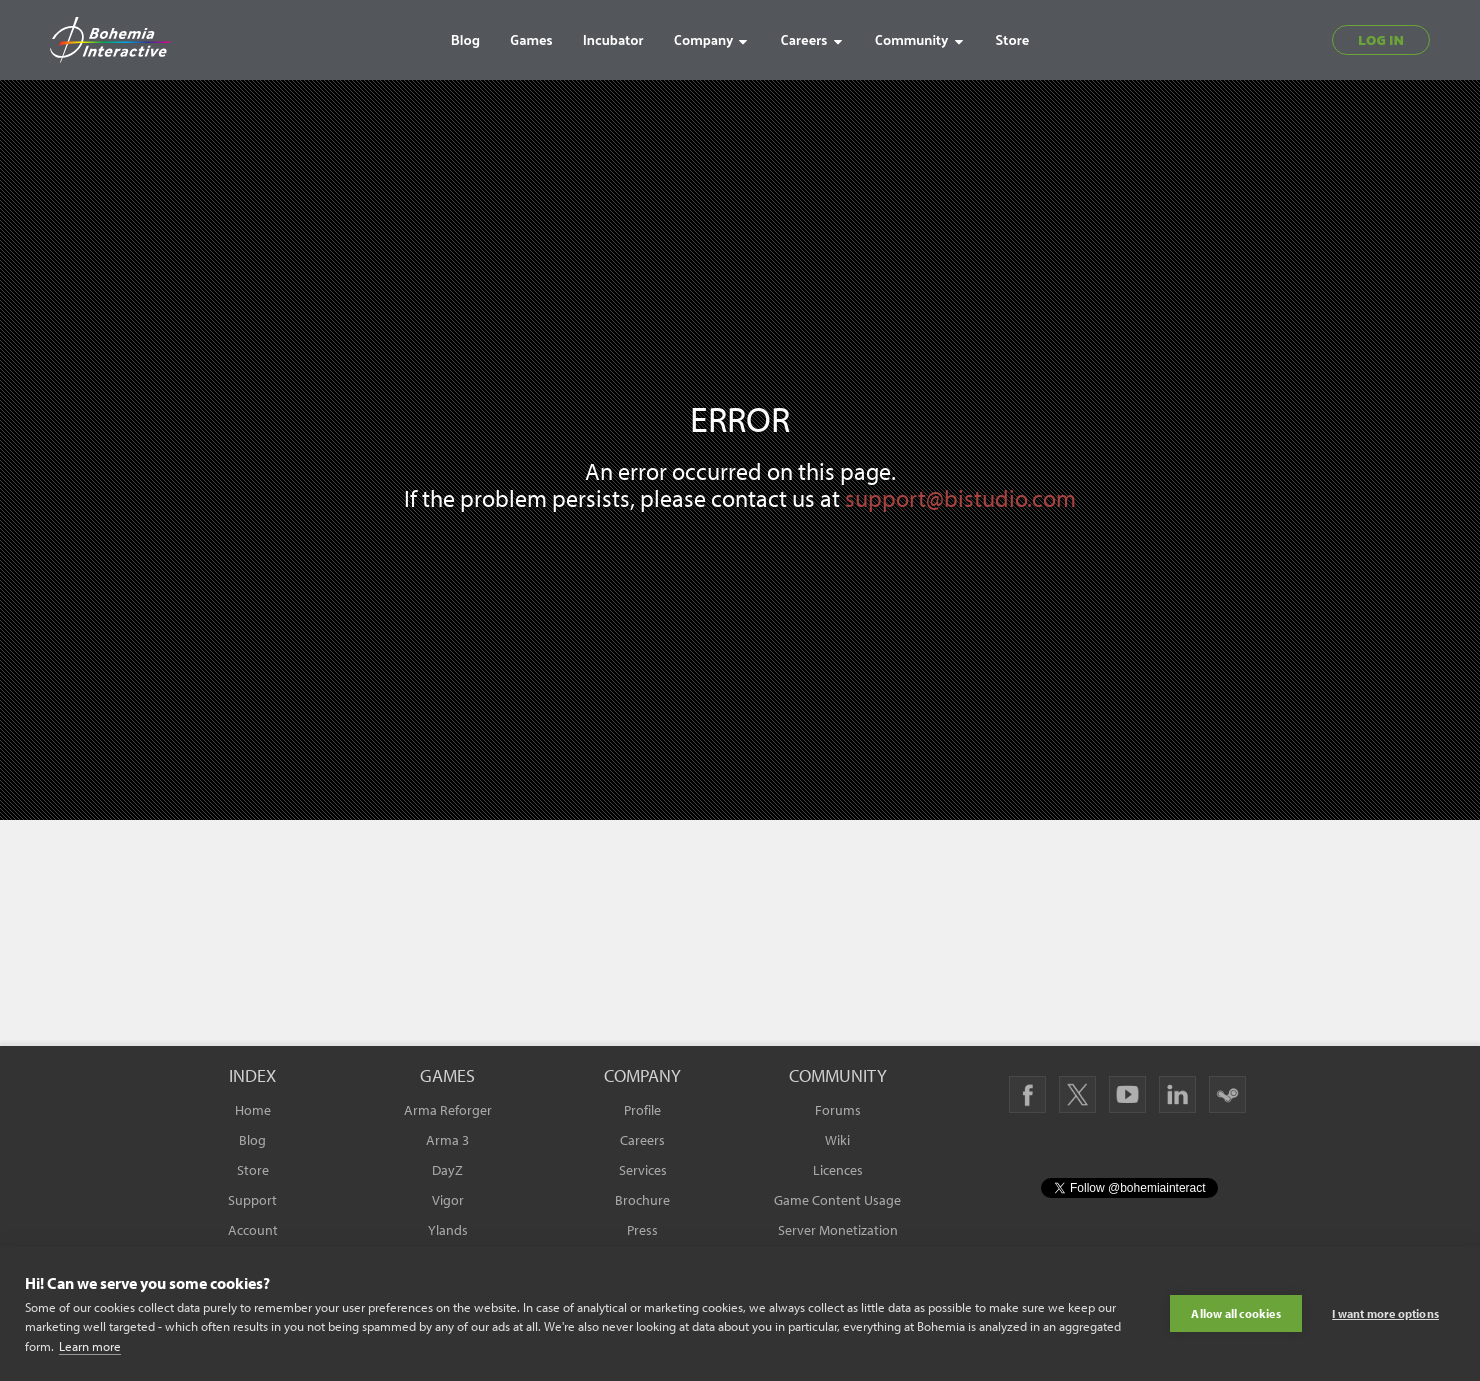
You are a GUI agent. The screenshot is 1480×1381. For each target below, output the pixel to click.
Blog (252, 1140)
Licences (838, 1170)
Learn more (90, 1346)
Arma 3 (447, 1140)
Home (253, 1110)
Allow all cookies (1235, 1313)
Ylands (448, 1230)
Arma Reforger (448, 1110)
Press (642, 1230)
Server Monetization (838, 1230)
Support (252, 1200)
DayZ (447, 1170)
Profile (642, 1110)
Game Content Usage (837, 1200)
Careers (642, 1140)
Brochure (642, 1200)
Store (253, 1170)
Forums (838, 1110)
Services (643, 1170)
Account (253, 1230)
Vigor (448, 1200)
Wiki (837, 1140)
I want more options (1385, 1313)
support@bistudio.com (960, 498)
